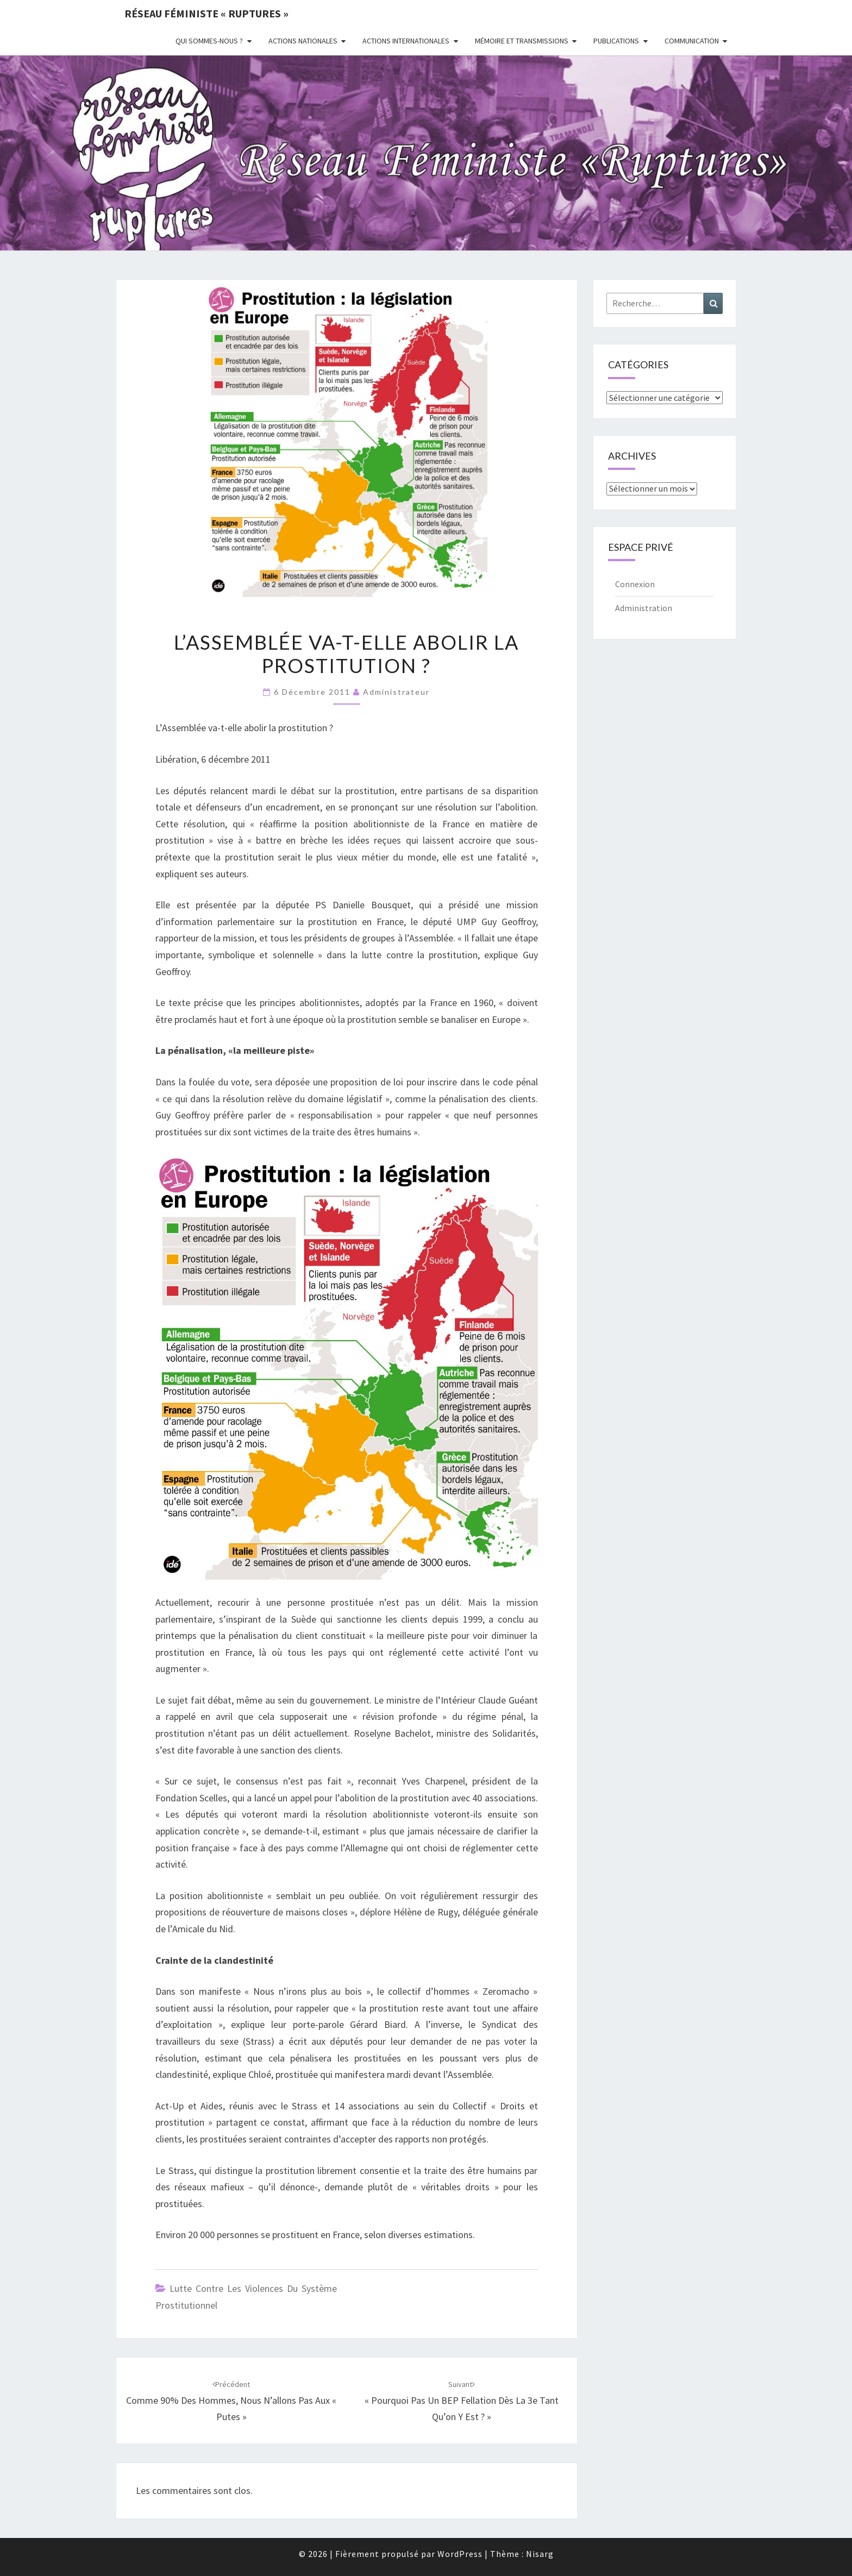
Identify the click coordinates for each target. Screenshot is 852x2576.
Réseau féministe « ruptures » (206, 13)
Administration (643, 607)
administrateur (396, 691)
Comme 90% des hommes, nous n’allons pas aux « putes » (231, 2401)
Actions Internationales (405, 41)
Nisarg (540, 2553)
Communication (692, 41)
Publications (616, 41)
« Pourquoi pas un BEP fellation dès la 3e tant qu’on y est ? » (462, 2401)
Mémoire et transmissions (521, 41)
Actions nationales (302, 41)
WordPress (460, 2553)
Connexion (635, 584)
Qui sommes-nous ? (209, 41)
